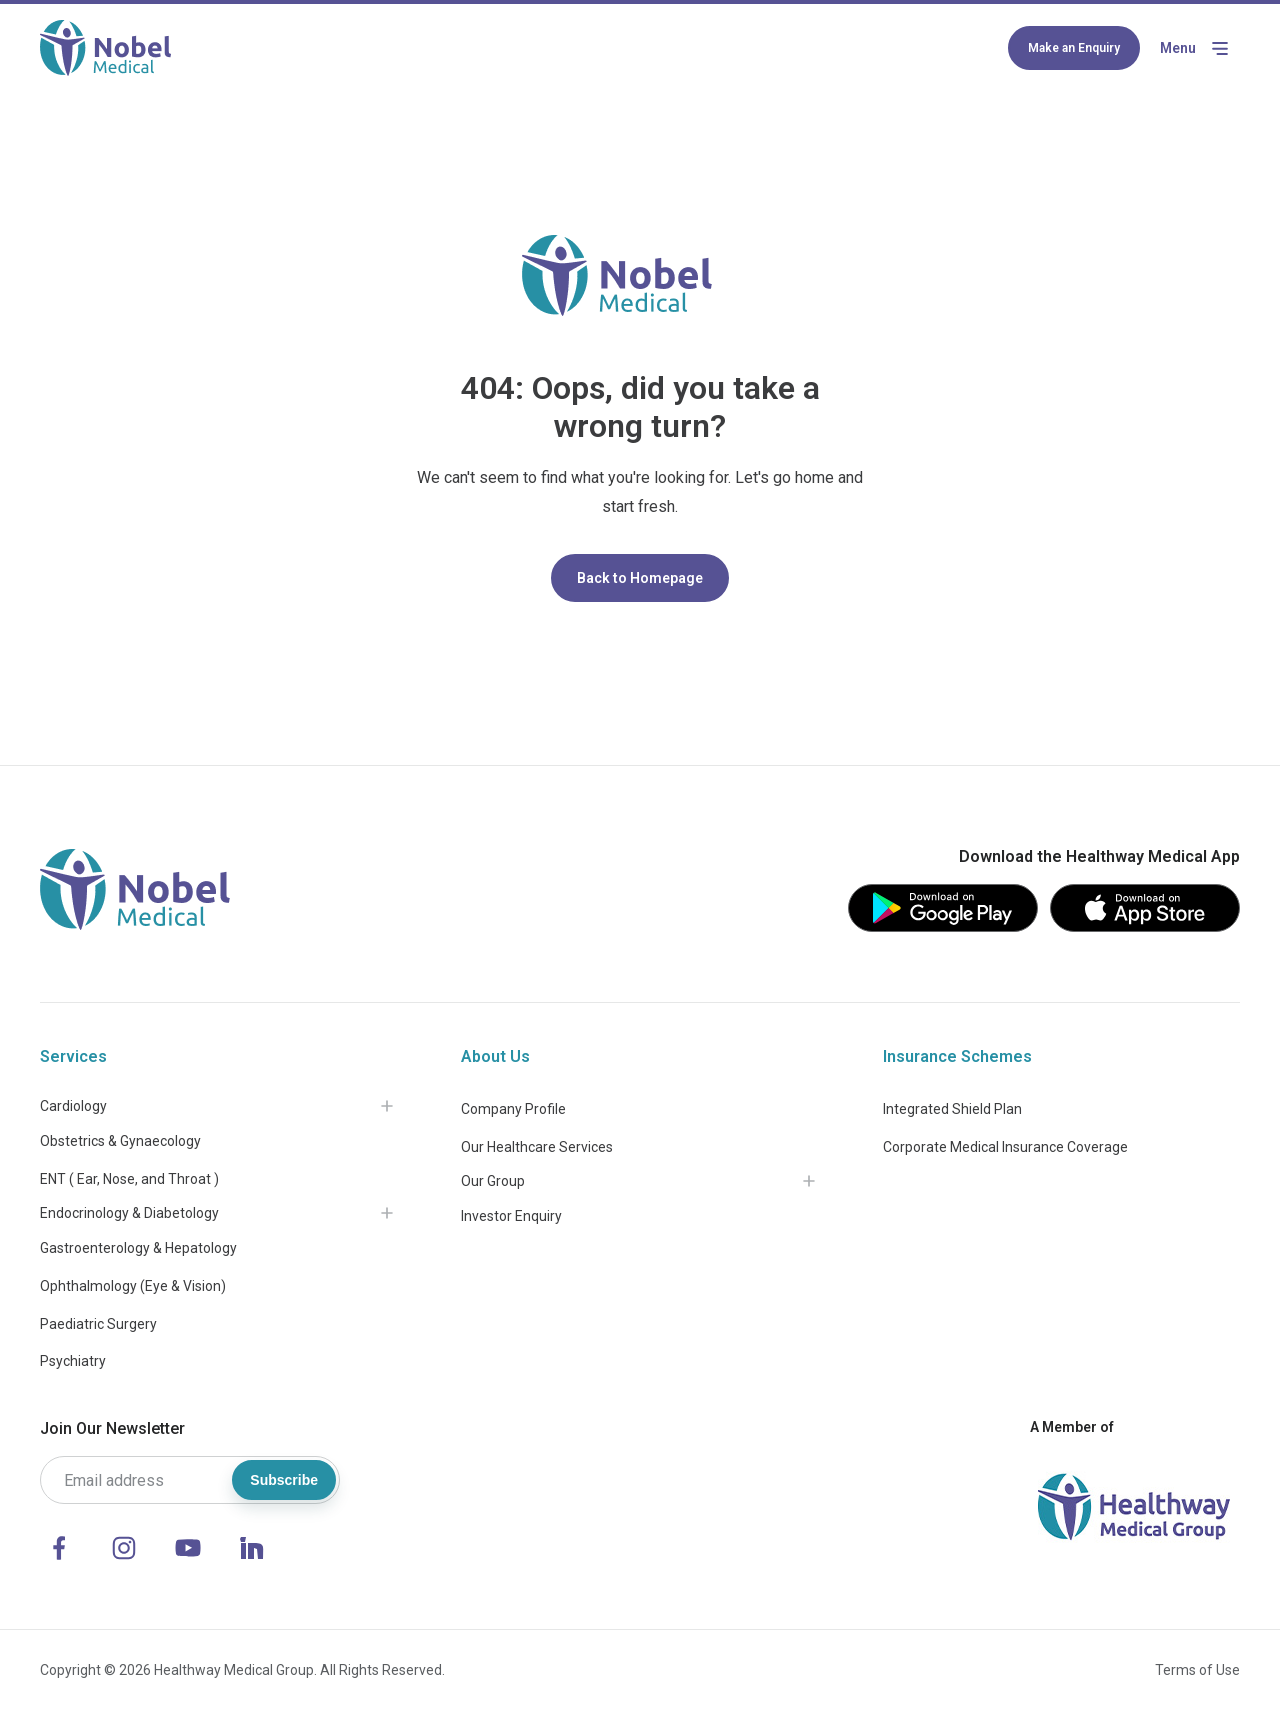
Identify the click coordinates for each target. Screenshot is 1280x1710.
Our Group (493, 1181)
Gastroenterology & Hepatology (138, 1248)
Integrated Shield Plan (952, 1109)
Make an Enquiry (1074, 48)
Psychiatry (73, 1361)
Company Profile (513, 1109)
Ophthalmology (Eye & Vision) (133, 1286)
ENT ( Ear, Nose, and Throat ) (129, 1179)
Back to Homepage (640, 578)
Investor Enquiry (511, 1216)
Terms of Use (1197, 1670)
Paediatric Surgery (98, 1324)
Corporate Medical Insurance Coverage (1005, 1147)
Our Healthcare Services (537, 1147)
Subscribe (284, 1480)
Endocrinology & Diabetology (129, 1213)
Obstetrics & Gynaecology (120, 1141)
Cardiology (73, 1106)
